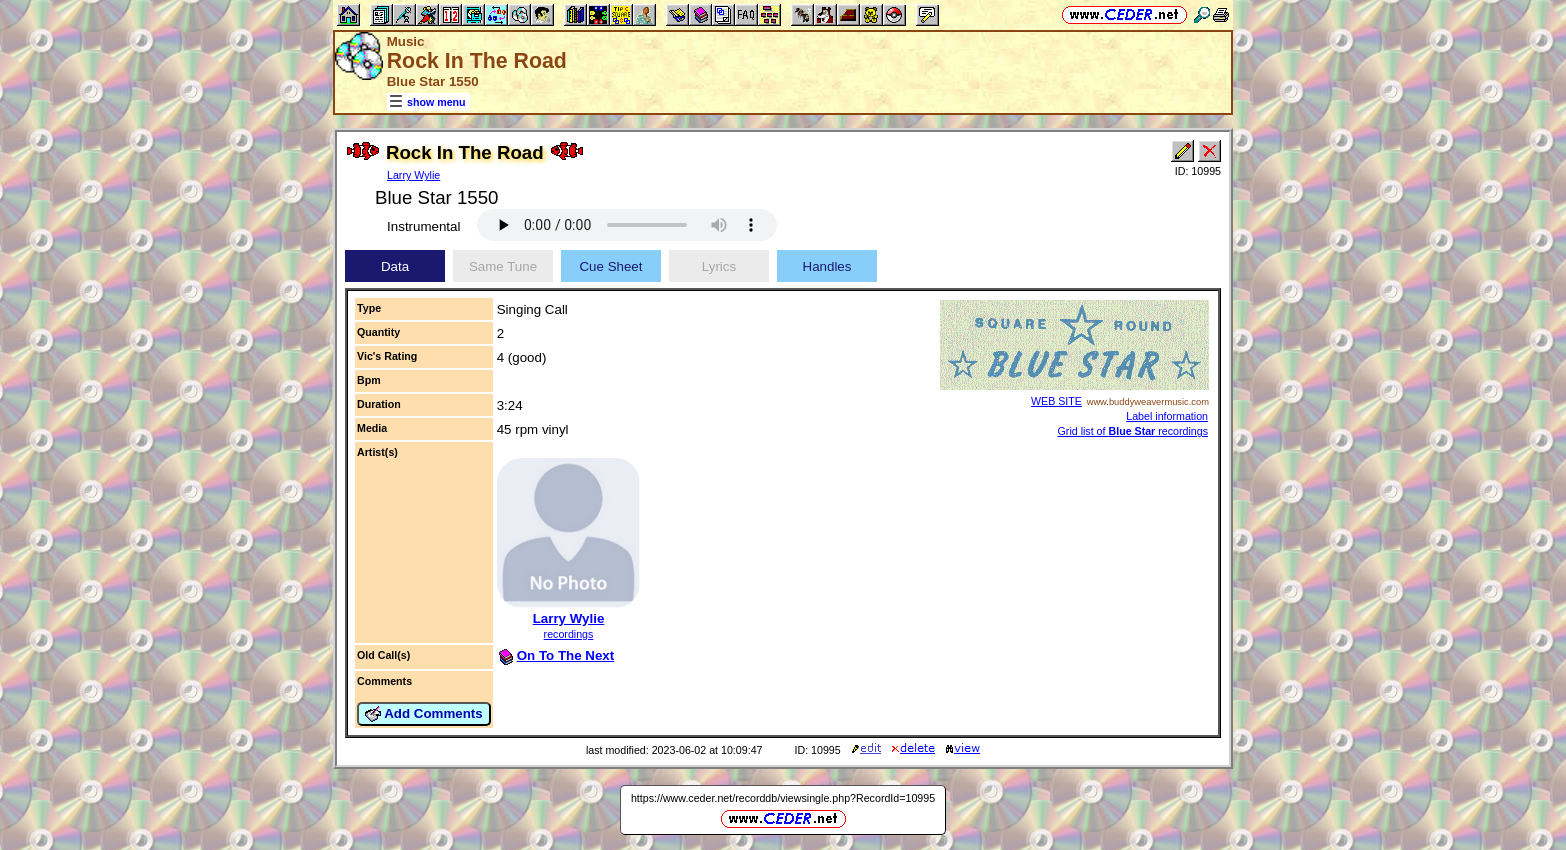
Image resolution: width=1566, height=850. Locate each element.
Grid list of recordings (1133, 431)
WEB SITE (1056, 401)
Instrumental (423, 226)
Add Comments (424, 714)
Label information (1167, 416)
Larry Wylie (413, 175)
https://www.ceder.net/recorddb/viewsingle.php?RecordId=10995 (783, 798)
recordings (569, 634)
